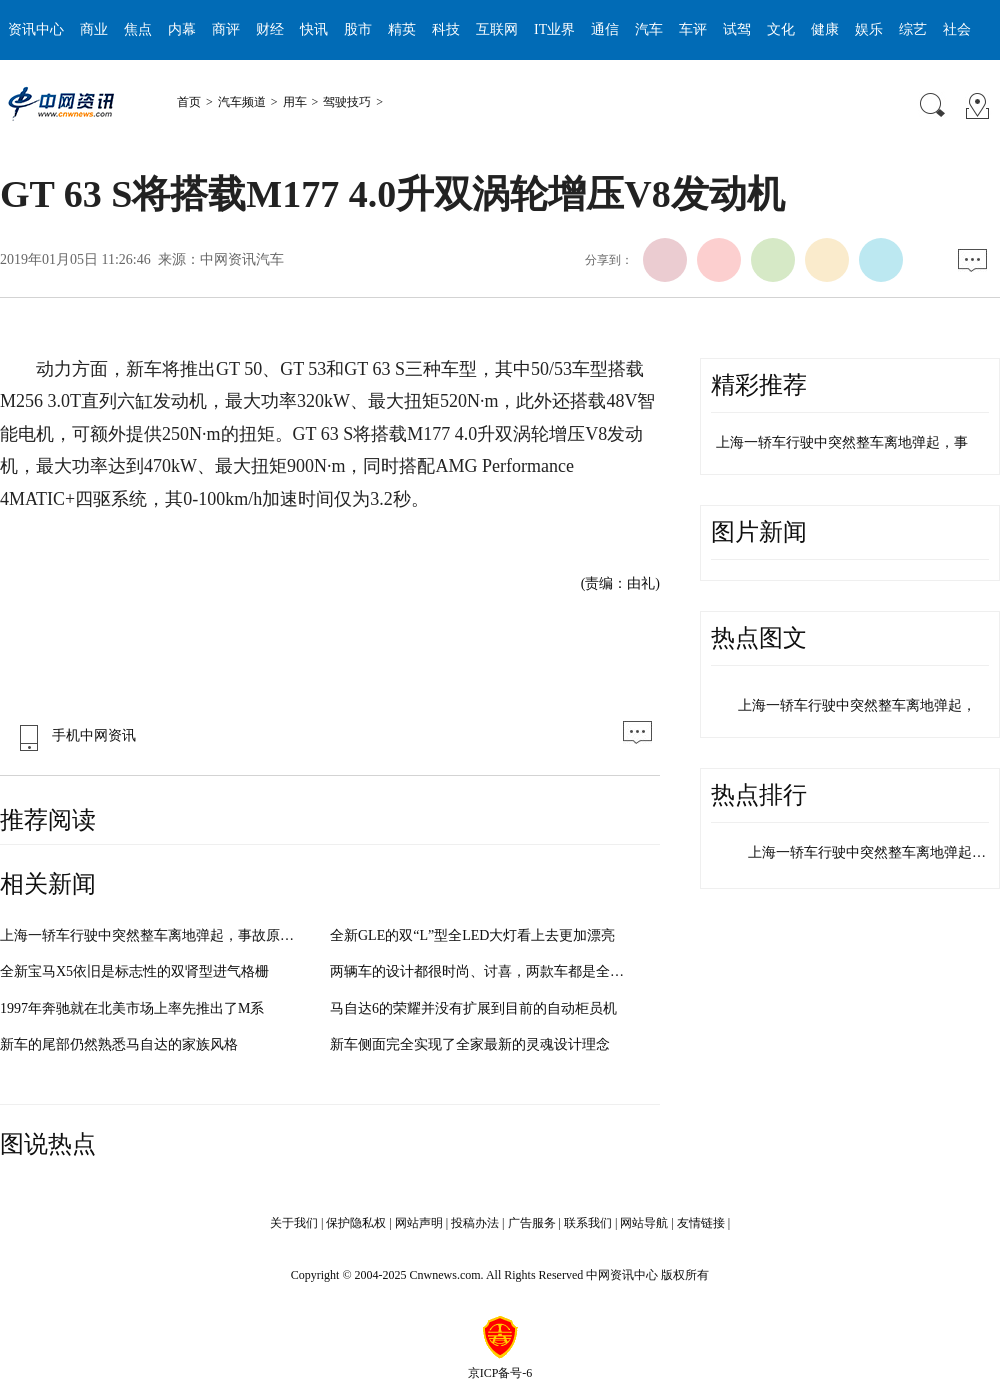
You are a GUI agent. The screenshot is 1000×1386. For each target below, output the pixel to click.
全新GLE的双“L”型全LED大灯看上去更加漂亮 (472, 935)
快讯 (314, 29)
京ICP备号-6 (500, 1373)
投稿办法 (475, 1223)
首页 (189, 102)
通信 (605, 29)
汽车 (649, 29)
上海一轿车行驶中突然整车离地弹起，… (874, 852)
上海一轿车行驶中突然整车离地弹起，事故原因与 (154, 935)
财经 (270, 29)
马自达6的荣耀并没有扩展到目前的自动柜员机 (473, 1008)
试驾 (737, 29)
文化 (781, 29)
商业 (94, 29)
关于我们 (294, 1223)
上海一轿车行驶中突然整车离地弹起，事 (842, 442)
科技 (446, 29)
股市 (358, 29)
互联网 (497, 29)
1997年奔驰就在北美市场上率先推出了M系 (132, 1008)
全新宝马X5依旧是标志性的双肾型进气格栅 (134, 971)
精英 (402, 29)
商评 (226, 29)
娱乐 (869, 29)
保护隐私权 (356, 1223)
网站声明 (419, 1223)
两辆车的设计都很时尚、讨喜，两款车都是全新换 (484, 971)
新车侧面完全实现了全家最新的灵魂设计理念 (470, 1044)
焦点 (138, 29)
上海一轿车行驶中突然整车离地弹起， (857, 705)
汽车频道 (242, 102)
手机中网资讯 (73, 735)
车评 (693, 29)
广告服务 (532, 1223)
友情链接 (701, 1223)
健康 (825, 29)
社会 (957, 29)
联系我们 (588, 1223)
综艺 (913, 29)
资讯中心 (36, 29)
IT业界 (554, 29)
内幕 (182, 29)
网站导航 (644, 1223)
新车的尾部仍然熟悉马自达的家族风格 (119, 1044)
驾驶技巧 (347, 102)
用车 (295, 102)
